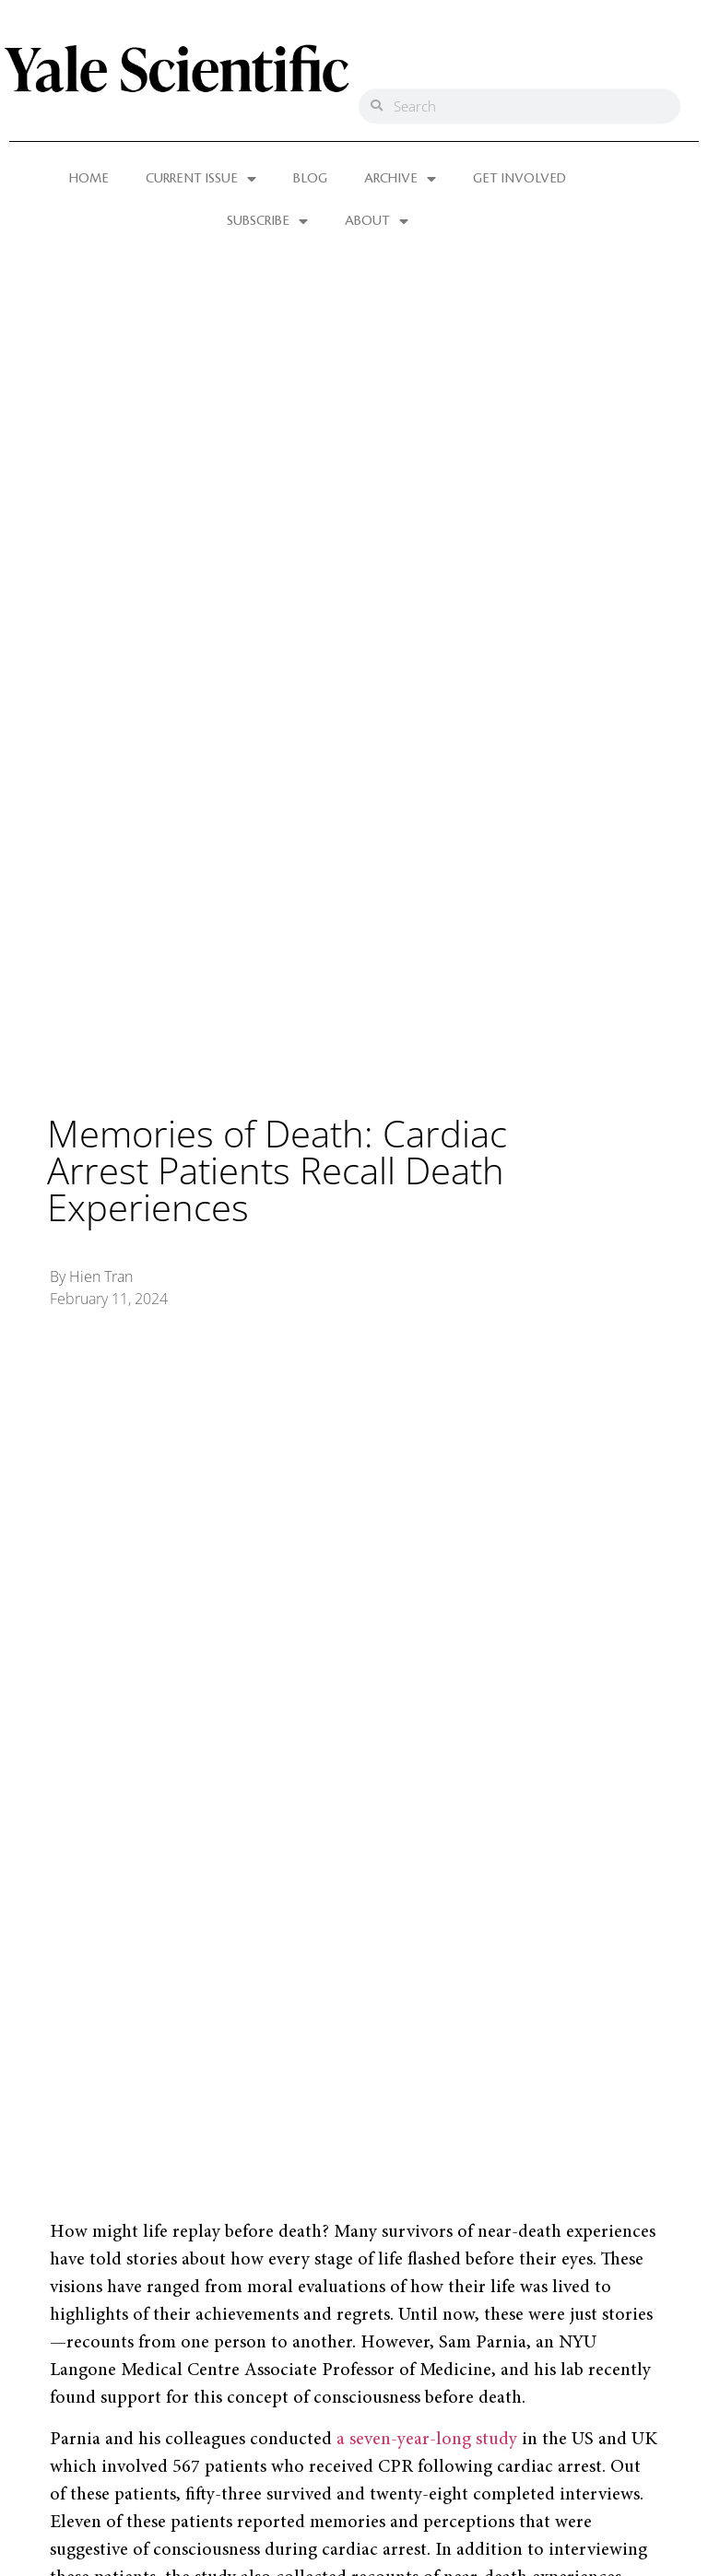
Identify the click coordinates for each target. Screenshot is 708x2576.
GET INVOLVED (519, 178)
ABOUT (376, 221)
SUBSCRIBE (267, 221)
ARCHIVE (400, 178)
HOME (89, 178)
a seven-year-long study (426, 2439)
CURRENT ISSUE (201, 178)
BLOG (310, 178)
